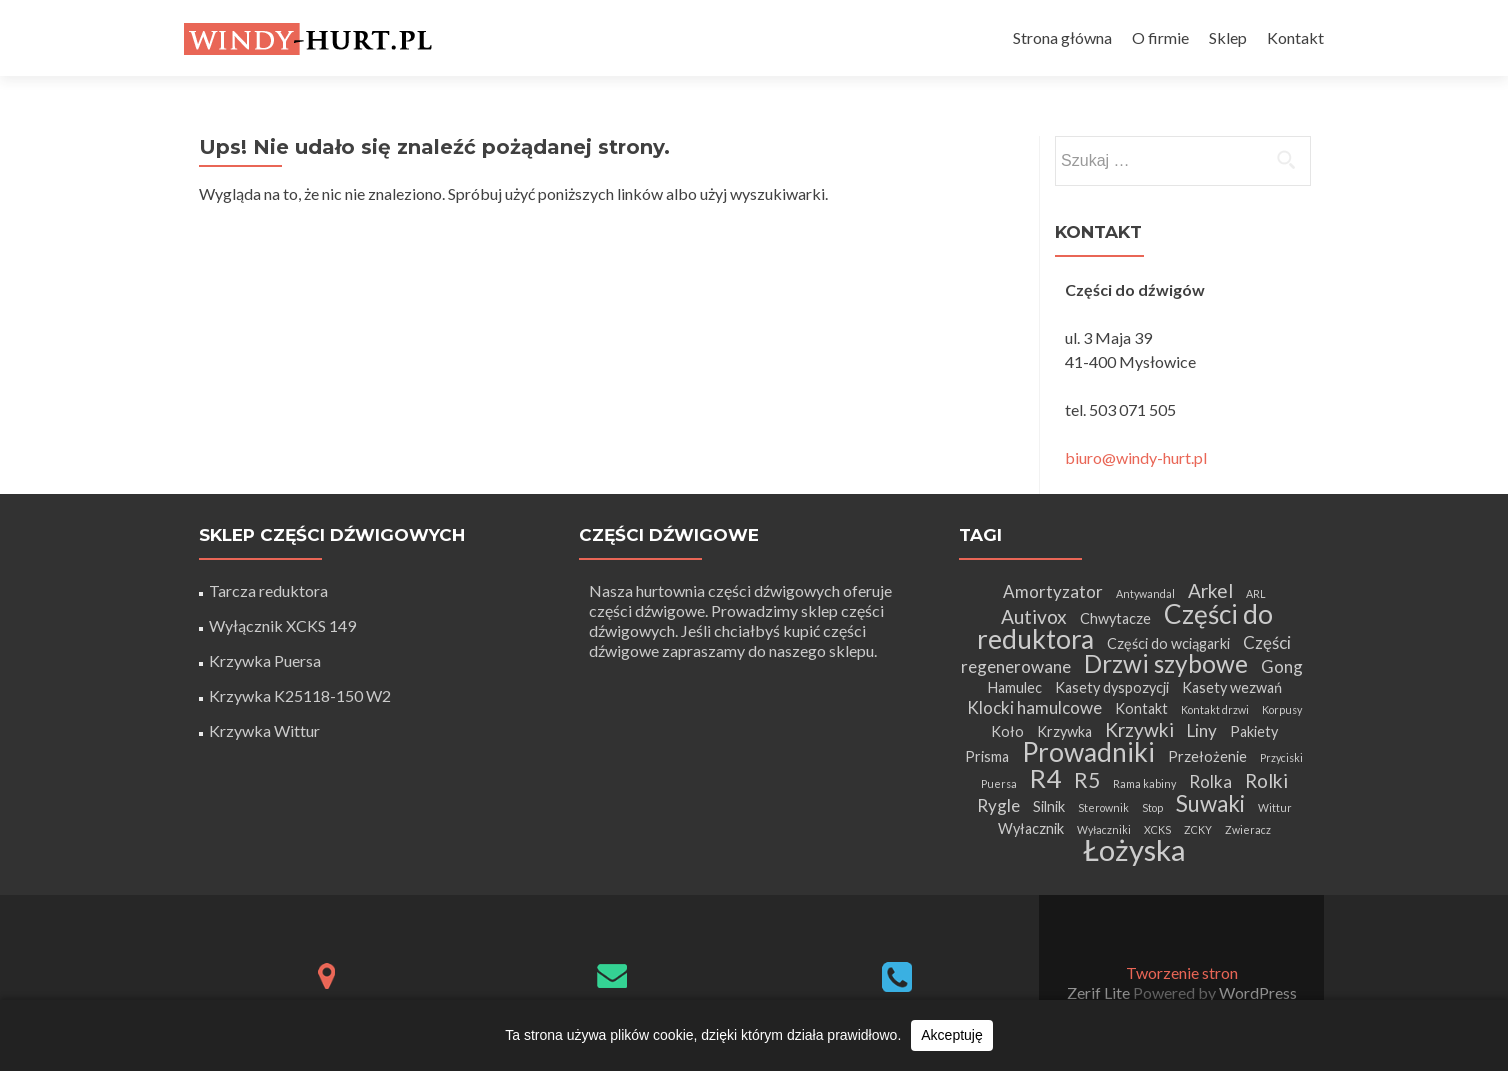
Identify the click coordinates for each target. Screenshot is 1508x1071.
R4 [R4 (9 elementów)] (1045, 778)
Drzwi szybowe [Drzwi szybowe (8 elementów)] (1166, 663)
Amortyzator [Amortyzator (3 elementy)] (1053, 591)
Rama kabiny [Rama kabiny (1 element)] (1144, 783)
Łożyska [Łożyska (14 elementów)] (1134, 849)
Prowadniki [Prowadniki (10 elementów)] (1088, 752)
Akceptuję (951, 1035)
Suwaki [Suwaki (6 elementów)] (1210, 803)
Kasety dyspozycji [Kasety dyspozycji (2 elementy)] (1112, 687)
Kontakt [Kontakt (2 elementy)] (1141, 708)
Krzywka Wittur (264, 730)
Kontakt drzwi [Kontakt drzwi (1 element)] (1215, 709)
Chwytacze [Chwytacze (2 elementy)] (1115, 618)
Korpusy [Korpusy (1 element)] (1282, 709)
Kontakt (1295, 37)
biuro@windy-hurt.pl (1136, 457)
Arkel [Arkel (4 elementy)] (1210, 590)
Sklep (1228, 37)
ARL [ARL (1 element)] (1256, 593)
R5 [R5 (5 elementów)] (1087, 779)
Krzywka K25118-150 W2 (300, 695)
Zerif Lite (1100, 992)
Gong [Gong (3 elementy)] (1282, 666)
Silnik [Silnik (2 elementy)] (1049, 806)
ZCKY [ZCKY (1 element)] (1198, 829)
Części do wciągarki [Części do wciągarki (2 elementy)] (1168, 643)
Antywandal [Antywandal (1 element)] (1145, 593)
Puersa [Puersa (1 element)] (999, 783)
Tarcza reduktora (268, 590)
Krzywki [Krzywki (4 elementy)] (1139, 729)
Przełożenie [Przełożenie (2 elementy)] (1207, 756)
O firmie (1160, 37)
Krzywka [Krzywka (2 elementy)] (1064, 731)
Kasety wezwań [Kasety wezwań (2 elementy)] (1232, 687)
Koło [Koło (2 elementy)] (1007, 731)
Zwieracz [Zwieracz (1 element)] (1248, 829)
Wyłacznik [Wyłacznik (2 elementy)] (1031, 828)
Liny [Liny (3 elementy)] (1202, 730)
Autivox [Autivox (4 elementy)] (1034, 616)
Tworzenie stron (1182, 972)
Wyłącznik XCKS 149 (282, 625)
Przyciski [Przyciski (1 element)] (1281, 757)
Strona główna (1062, 37)
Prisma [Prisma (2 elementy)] (987, 756)
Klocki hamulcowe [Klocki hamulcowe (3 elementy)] (1034, 707)
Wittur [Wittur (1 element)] (1275, 807)
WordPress (1256, 992)
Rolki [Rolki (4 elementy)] (1266, 780)
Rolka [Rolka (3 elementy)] (1210, 781)
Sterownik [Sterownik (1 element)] (1103, 807)
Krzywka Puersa (265, 660)
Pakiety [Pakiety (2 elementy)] (1254, 731)
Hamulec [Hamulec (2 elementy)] (1014, 687)
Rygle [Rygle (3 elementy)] (998, 805)
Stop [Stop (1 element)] (1152, 807)
